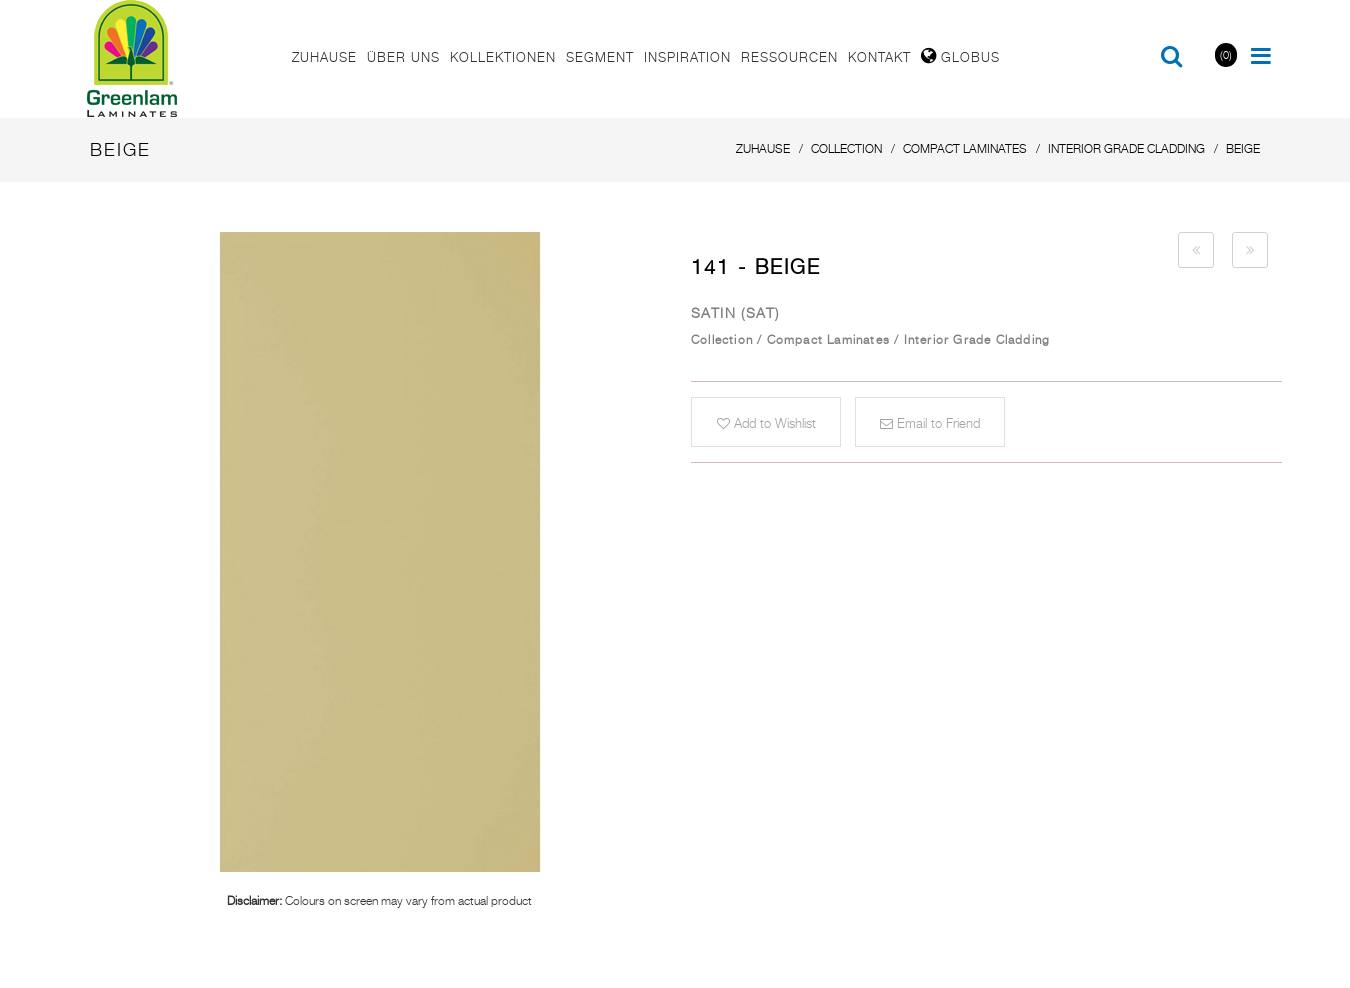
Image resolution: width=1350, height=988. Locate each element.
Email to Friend (930, 423)
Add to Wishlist (766, 423)
